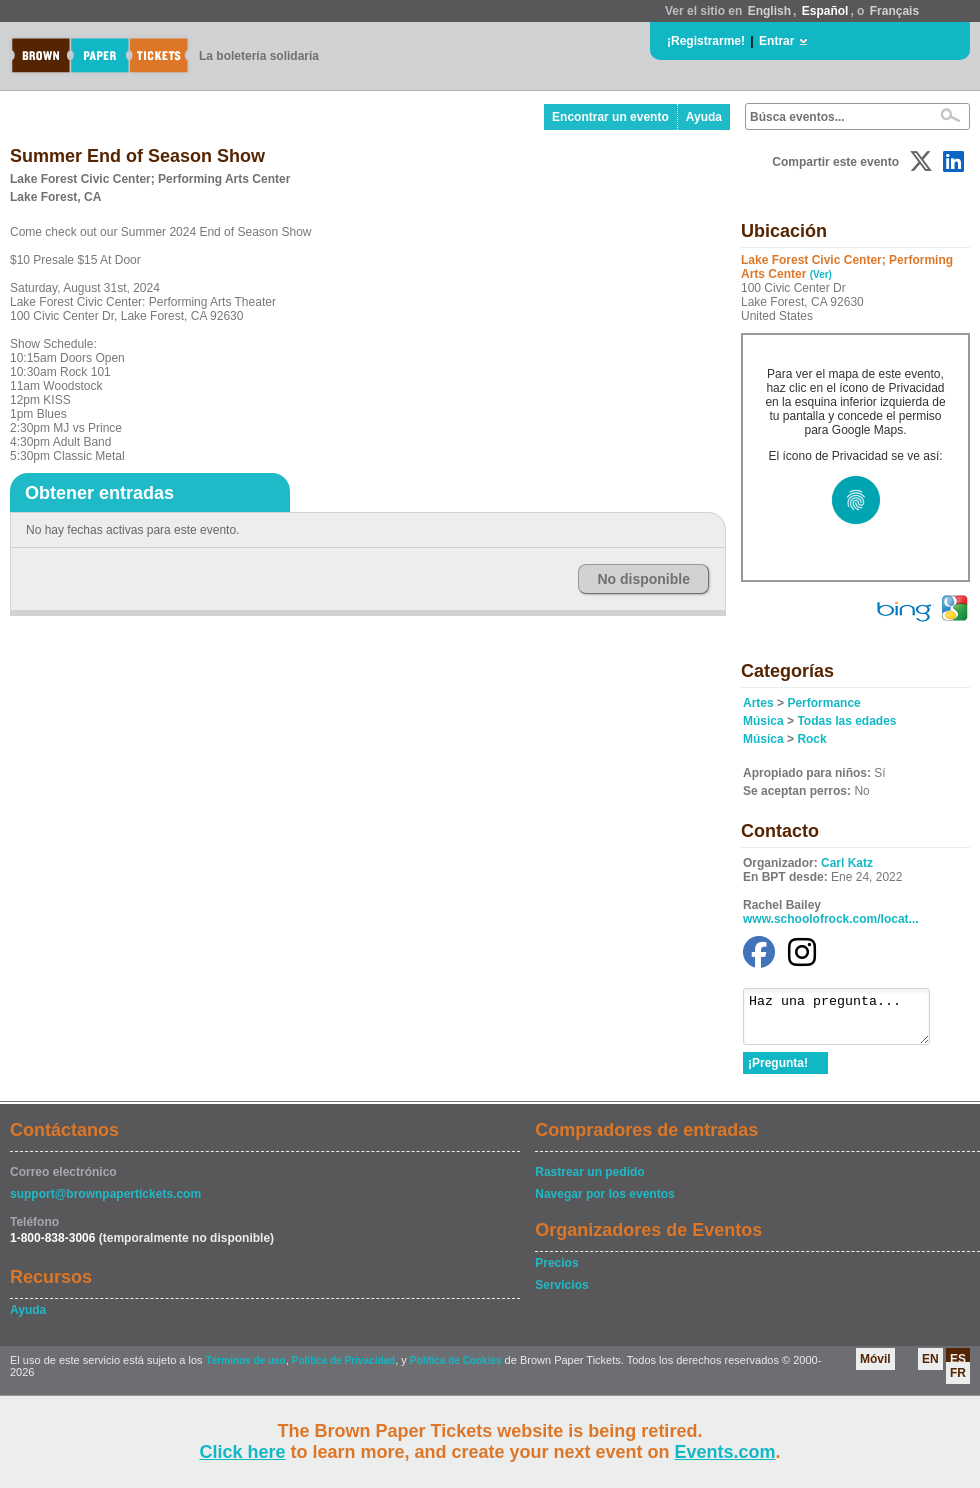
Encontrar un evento (610, 117)
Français (894, 11)
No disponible (643, 579)
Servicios (561, 1294)
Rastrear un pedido (589, 1181)
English (769, 11)
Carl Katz (847, 863)
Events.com (725, 1452)
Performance (823, 703)
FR (958, 1382)
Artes (758, 703)
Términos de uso (246, 1369)
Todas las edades (846, 721)
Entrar (776, 41)
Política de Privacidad (343, 1369)
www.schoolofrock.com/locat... (831, 919)
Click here (242, 1452)
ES (958, 1368)
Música (763, 721)
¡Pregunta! (778, 1072)
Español (825, 11)
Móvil (875, 1368)
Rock (811, 739)
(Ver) (821, 274)
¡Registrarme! (706, 41)
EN (930, 1368)
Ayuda (704, 117)
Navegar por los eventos (604, 1203)
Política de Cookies (456, 1369)
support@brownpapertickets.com (105, 1203)
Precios (556, 1272)
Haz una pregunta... (846, 1021)
